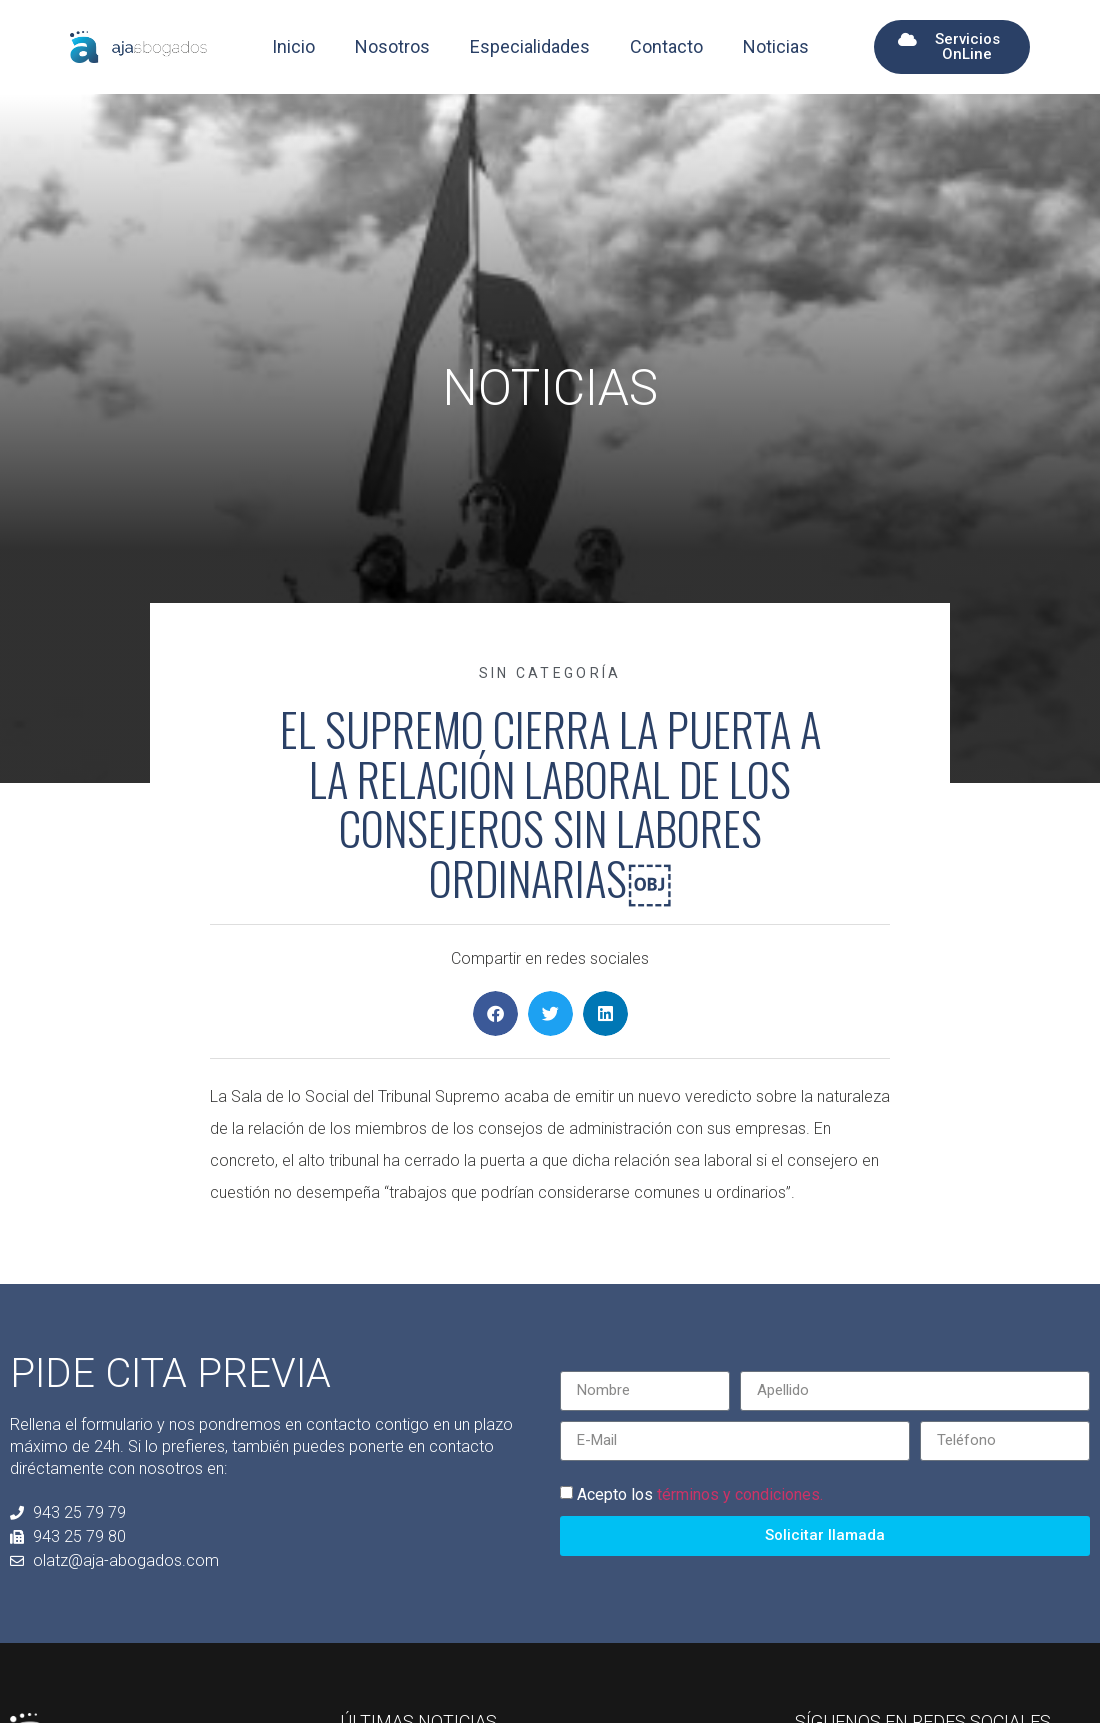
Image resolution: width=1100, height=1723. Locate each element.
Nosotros (392, 46)
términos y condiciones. (740, 1493)
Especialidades (530, 46)
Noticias (776, 46)
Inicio (293, 46)
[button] (495, 1013)
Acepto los (700, 1493)
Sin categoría (550, 673)
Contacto (666, 46)
